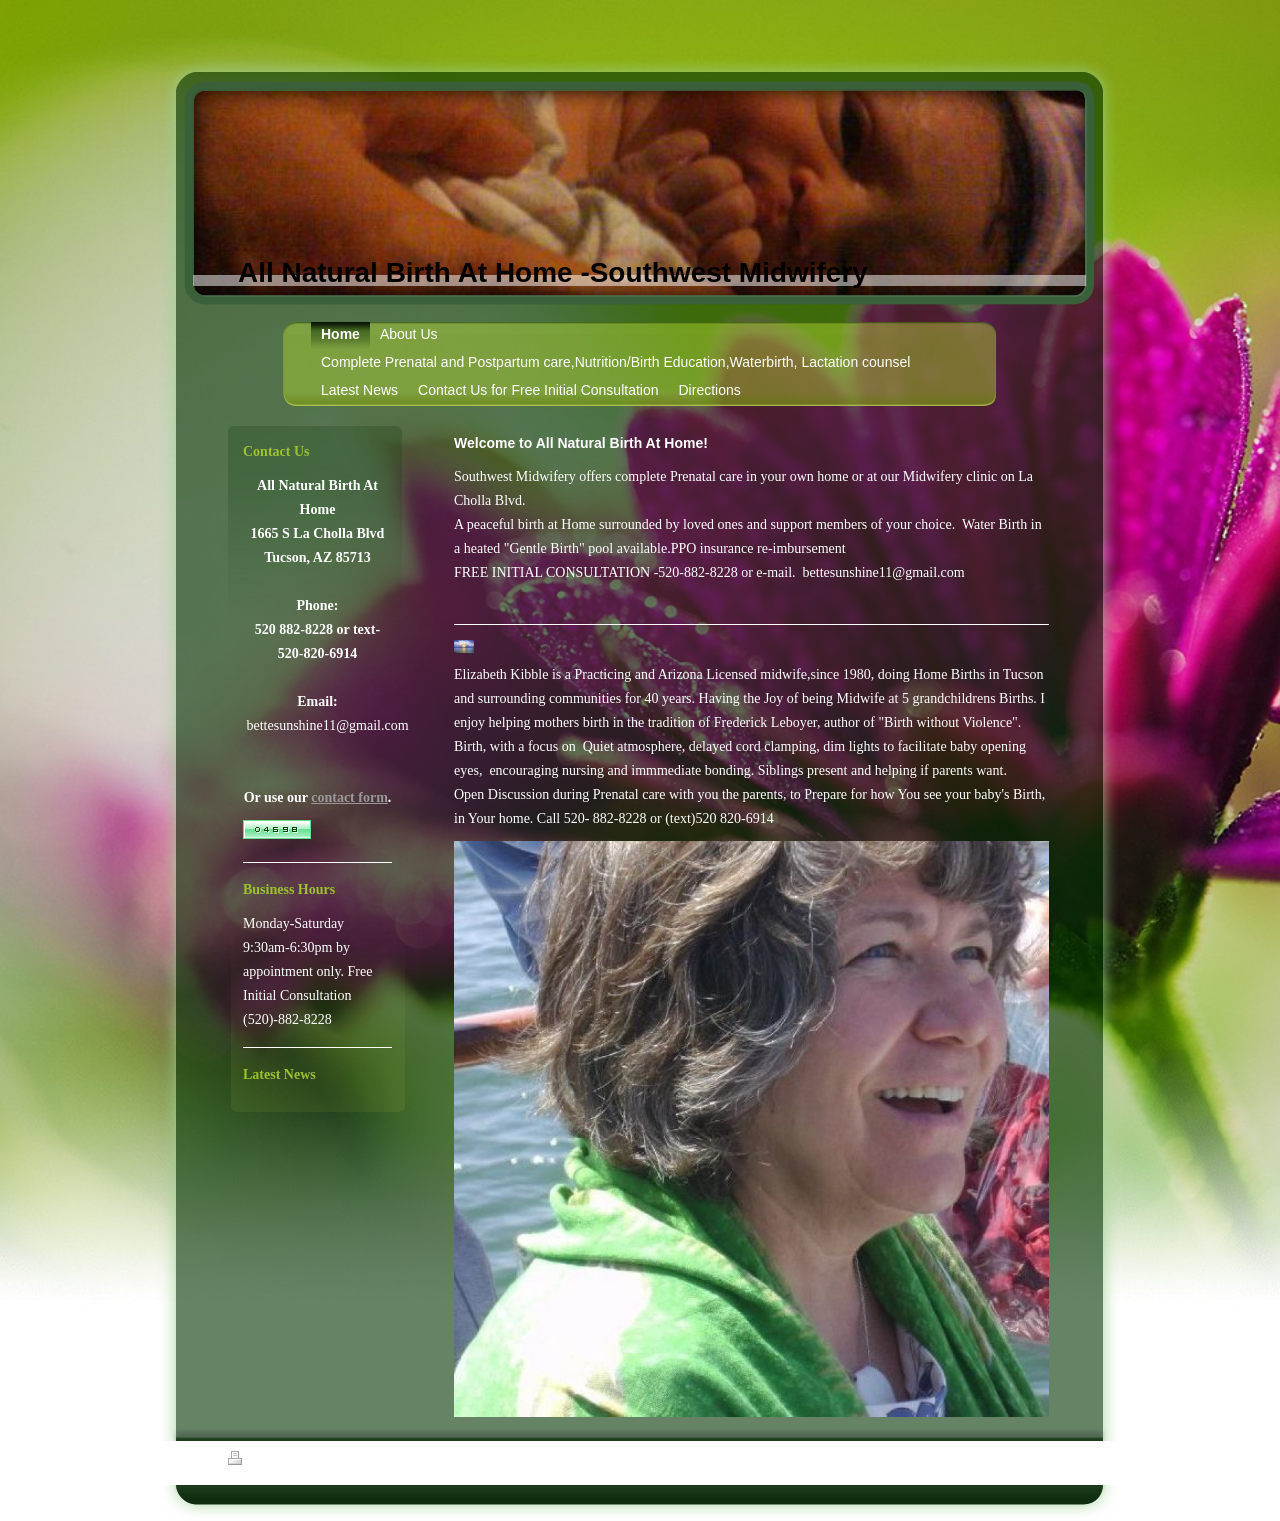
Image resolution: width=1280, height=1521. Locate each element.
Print (251, 1461)
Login (1040, 1458)
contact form (349, 797)
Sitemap (301, 1461)
